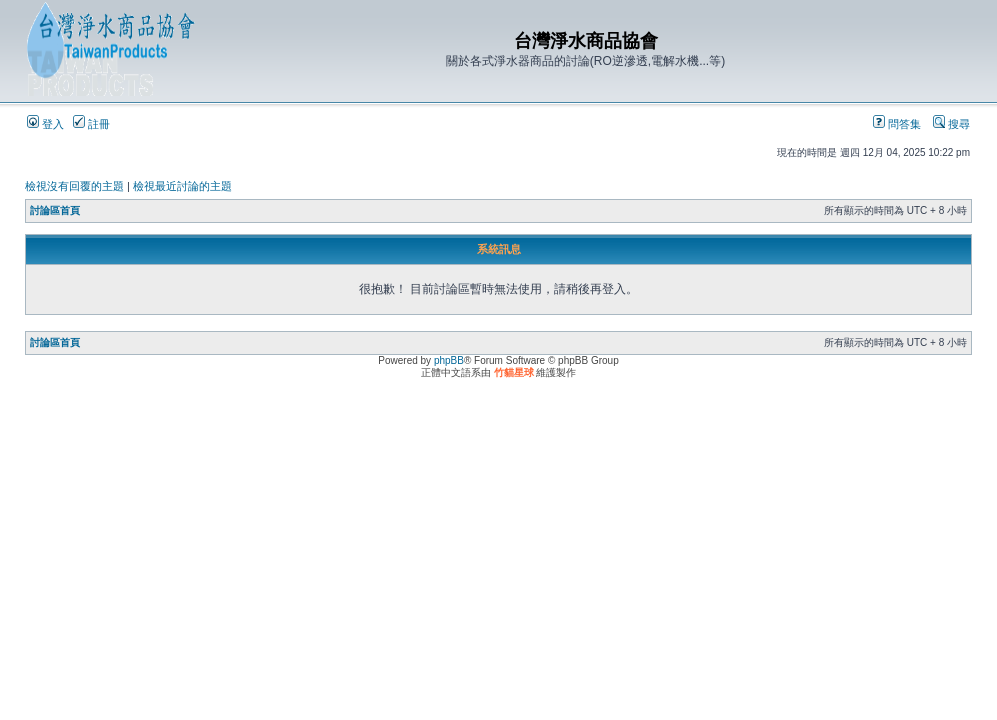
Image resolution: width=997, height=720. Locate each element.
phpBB (449, 360)
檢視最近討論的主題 (182, 186)
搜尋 (951, 124)
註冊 (91, 124)
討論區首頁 (55, 210)
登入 (45, 124)
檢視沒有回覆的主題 (74, 186)
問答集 (897, 124)
